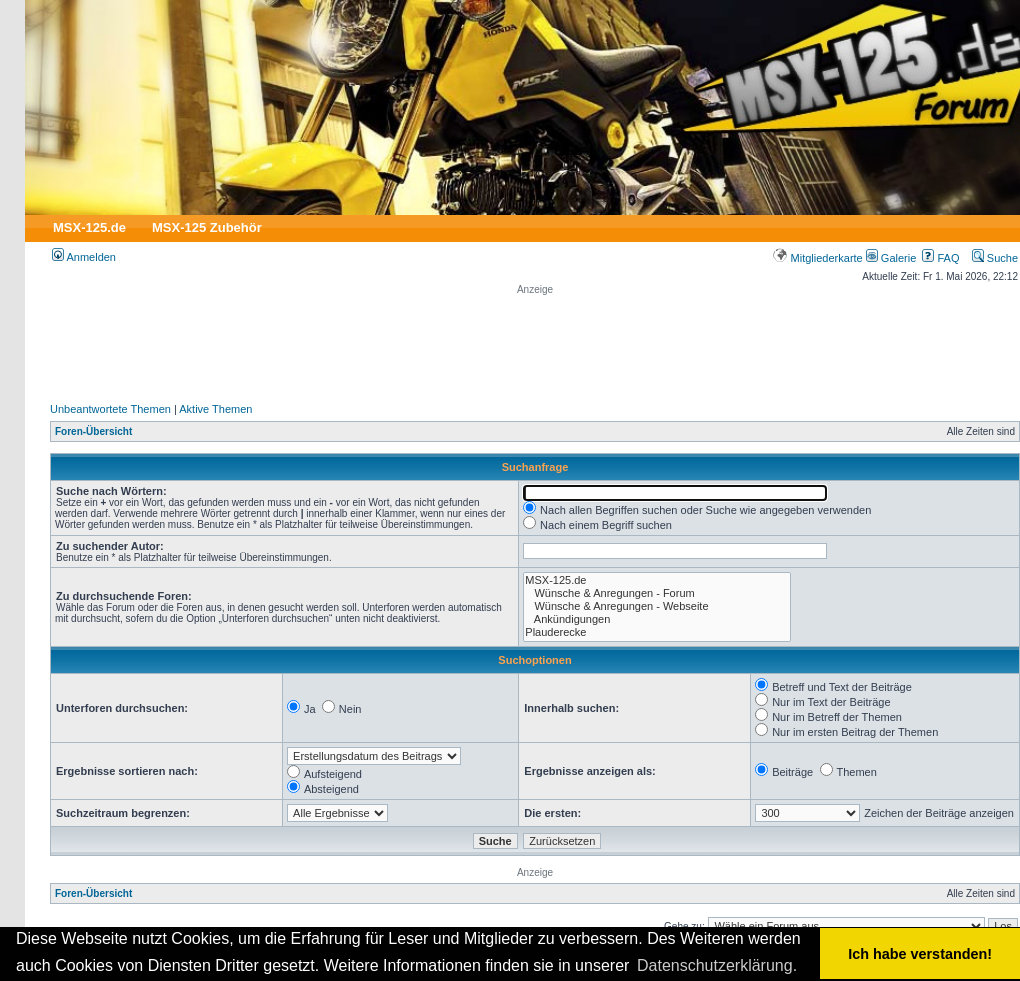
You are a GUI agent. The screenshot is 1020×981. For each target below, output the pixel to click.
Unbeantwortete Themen (110, 409)
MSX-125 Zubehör (207, 227)
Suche (995, 258)
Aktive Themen (215, 409)
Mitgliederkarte (817, 258)
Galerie (891, 258)
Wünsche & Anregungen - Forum (657, 593)
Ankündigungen (657, 619)
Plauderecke (657, 632)
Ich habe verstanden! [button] (920, 954)
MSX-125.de (89, 227)
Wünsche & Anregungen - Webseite (657, 606)
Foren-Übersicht (93, 431)
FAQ (940, 258)
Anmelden (84, 257)
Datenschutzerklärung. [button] (717, 965)
